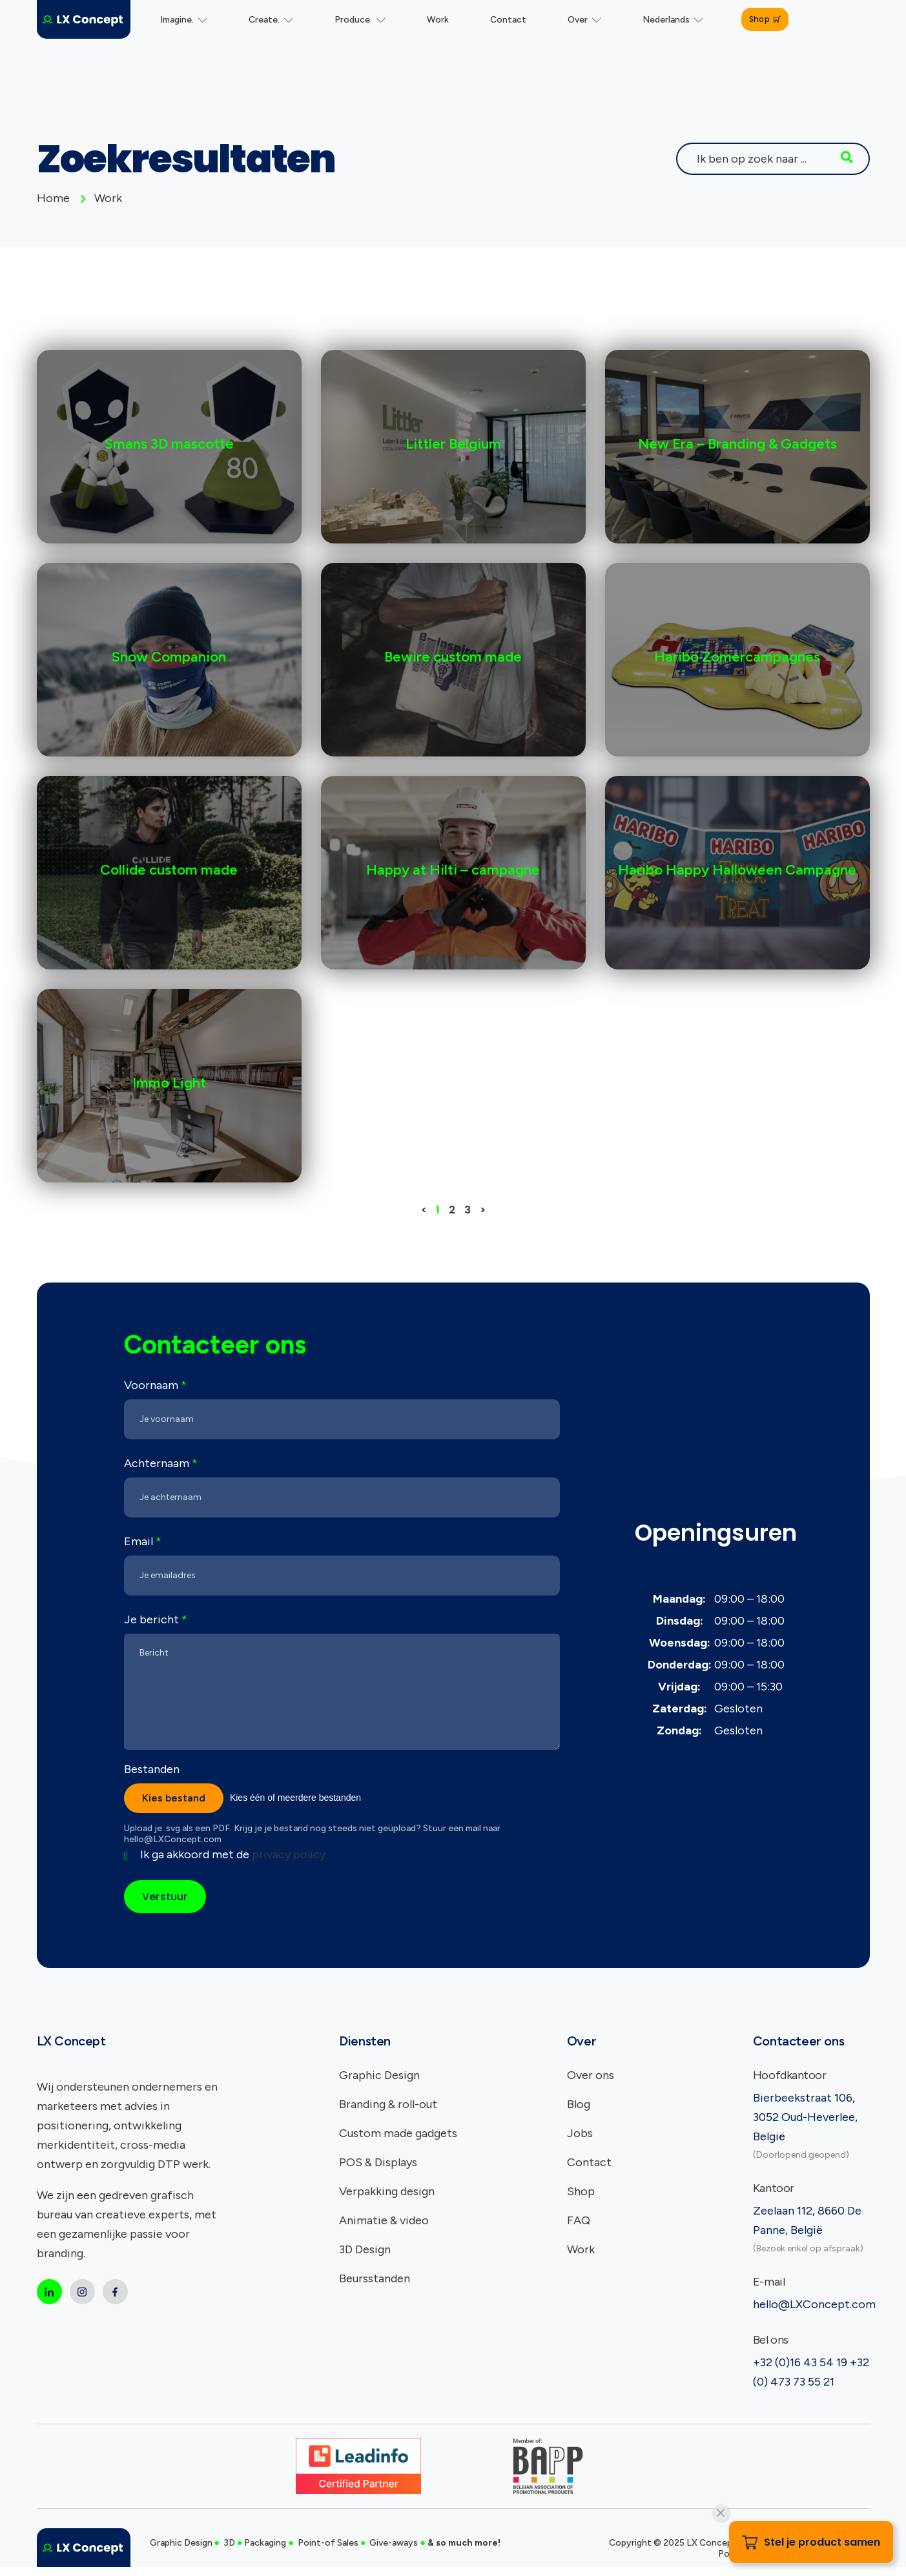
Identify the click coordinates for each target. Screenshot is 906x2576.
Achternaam (161, 1463)
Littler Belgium (453, 443)
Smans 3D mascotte (169, 443)
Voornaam (155, 1385)
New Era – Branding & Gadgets (737, 443)
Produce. (360, 19)
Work (438, 19)
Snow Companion (169, 656)
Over (584, 19)
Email (142, 1541)
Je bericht (155, 1619)
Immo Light (169, 1082)
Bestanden (152, 1769)
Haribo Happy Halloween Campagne (737, 869)
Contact (508, 19)
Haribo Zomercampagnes (737, 656)
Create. (271, 19)
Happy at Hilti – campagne (453, 869)
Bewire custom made (453, 656)
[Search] (847, 159)
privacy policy (288, 1854)
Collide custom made (169, 869)
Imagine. (183, 19)
